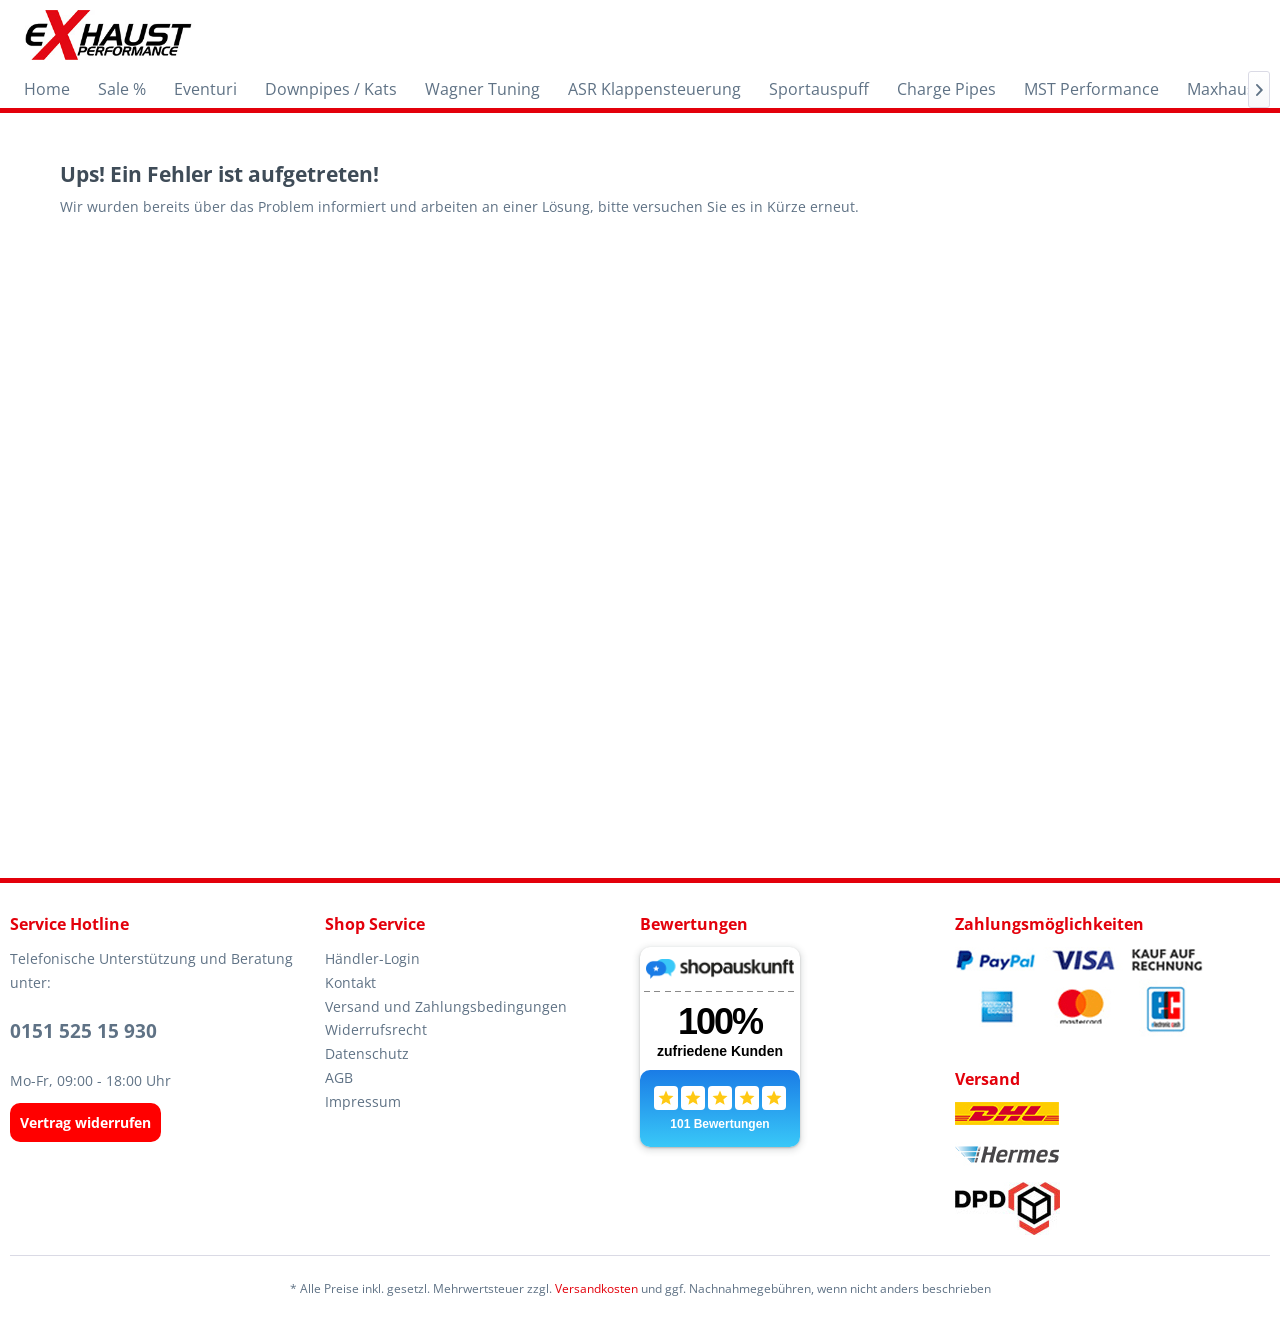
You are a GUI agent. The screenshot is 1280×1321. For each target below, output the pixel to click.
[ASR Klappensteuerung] (654, 89)
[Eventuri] (205, 89)
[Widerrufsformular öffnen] (85, 1122)
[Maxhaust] (1224, 89)
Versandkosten (596, 1288)
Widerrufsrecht (376, 1029)
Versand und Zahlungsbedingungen (446, 1006)
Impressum (363, 1101)
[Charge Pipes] (946, 89)
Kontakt (350, 982)
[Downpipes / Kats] (331, 89)
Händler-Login (372, 958)
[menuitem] (47, 89)
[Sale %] (122, 89)
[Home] (47, 89)
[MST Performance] (1091, 89)
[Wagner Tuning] (482, 89)
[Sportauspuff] (819, 89)
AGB (339, 1077)
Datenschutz (367, 1053)
